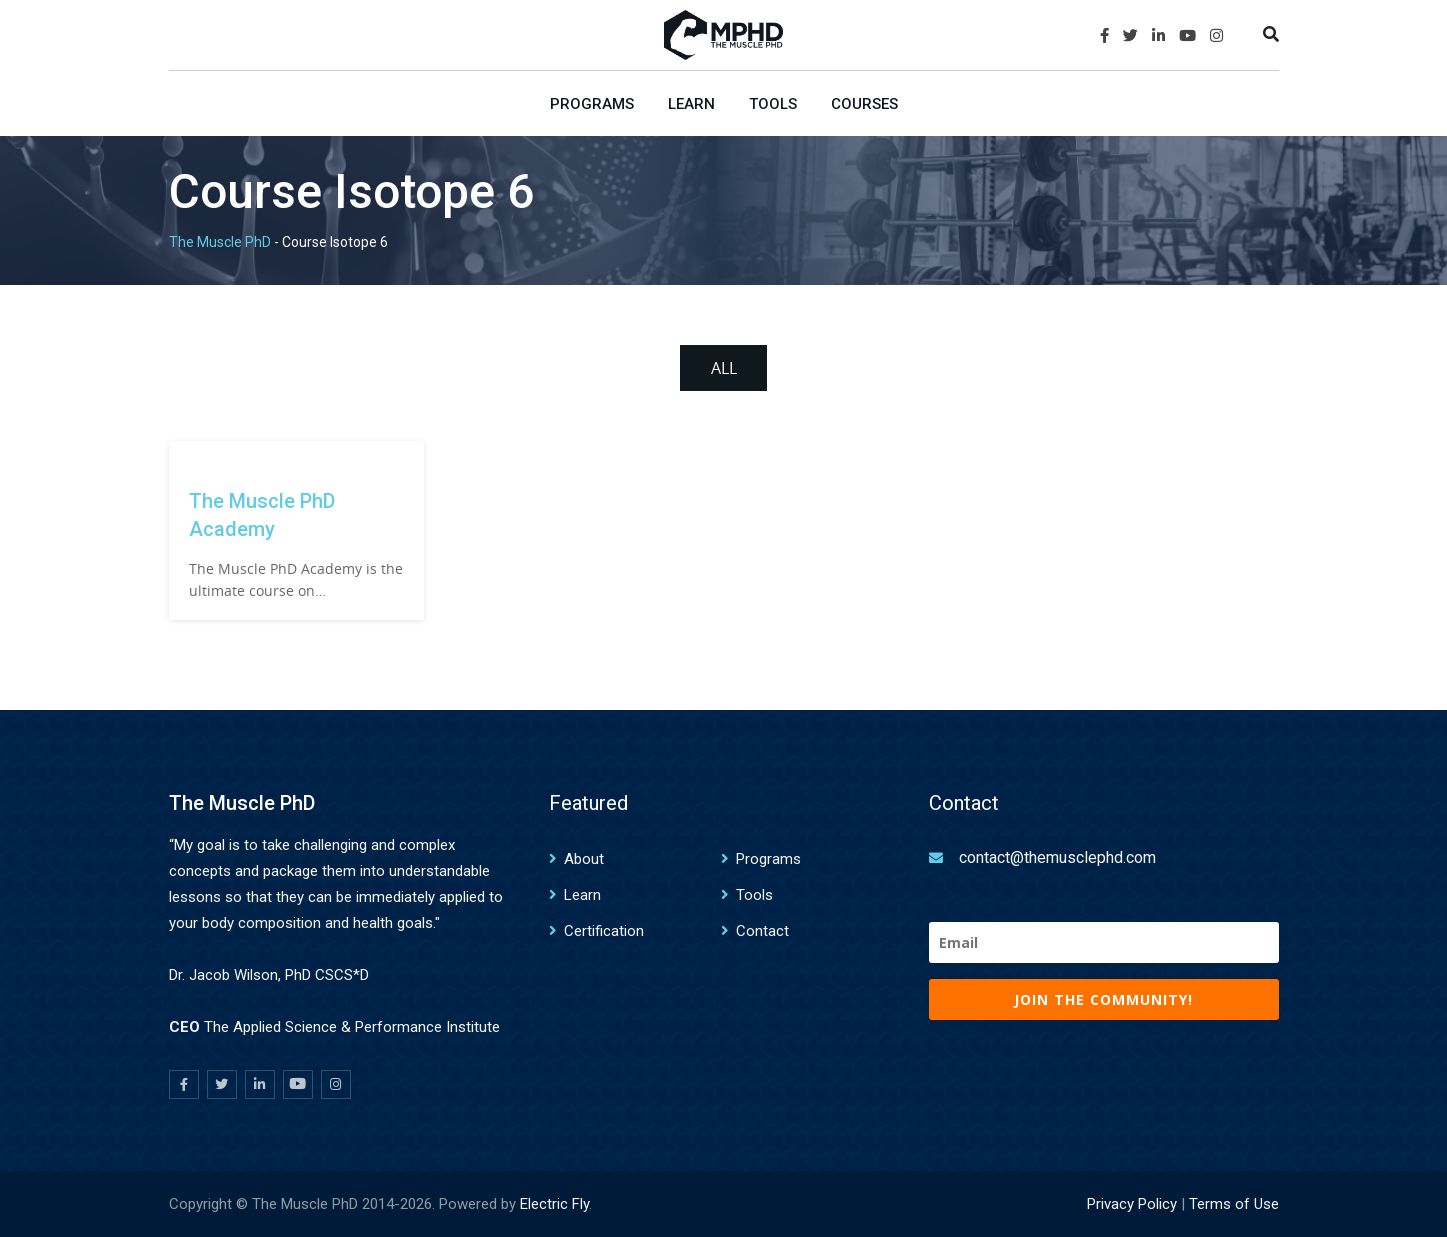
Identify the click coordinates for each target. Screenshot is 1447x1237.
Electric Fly (554, 1204)
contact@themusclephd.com (1057, 857)
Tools (773, 104)
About (584, 859)
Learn (691, 104)
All (724, 368)
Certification (604, 931)
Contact (762, 931)
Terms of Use (1234, 1204)
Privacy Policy (1132, 1204)
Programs (592, 104)
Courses (864, 104)
